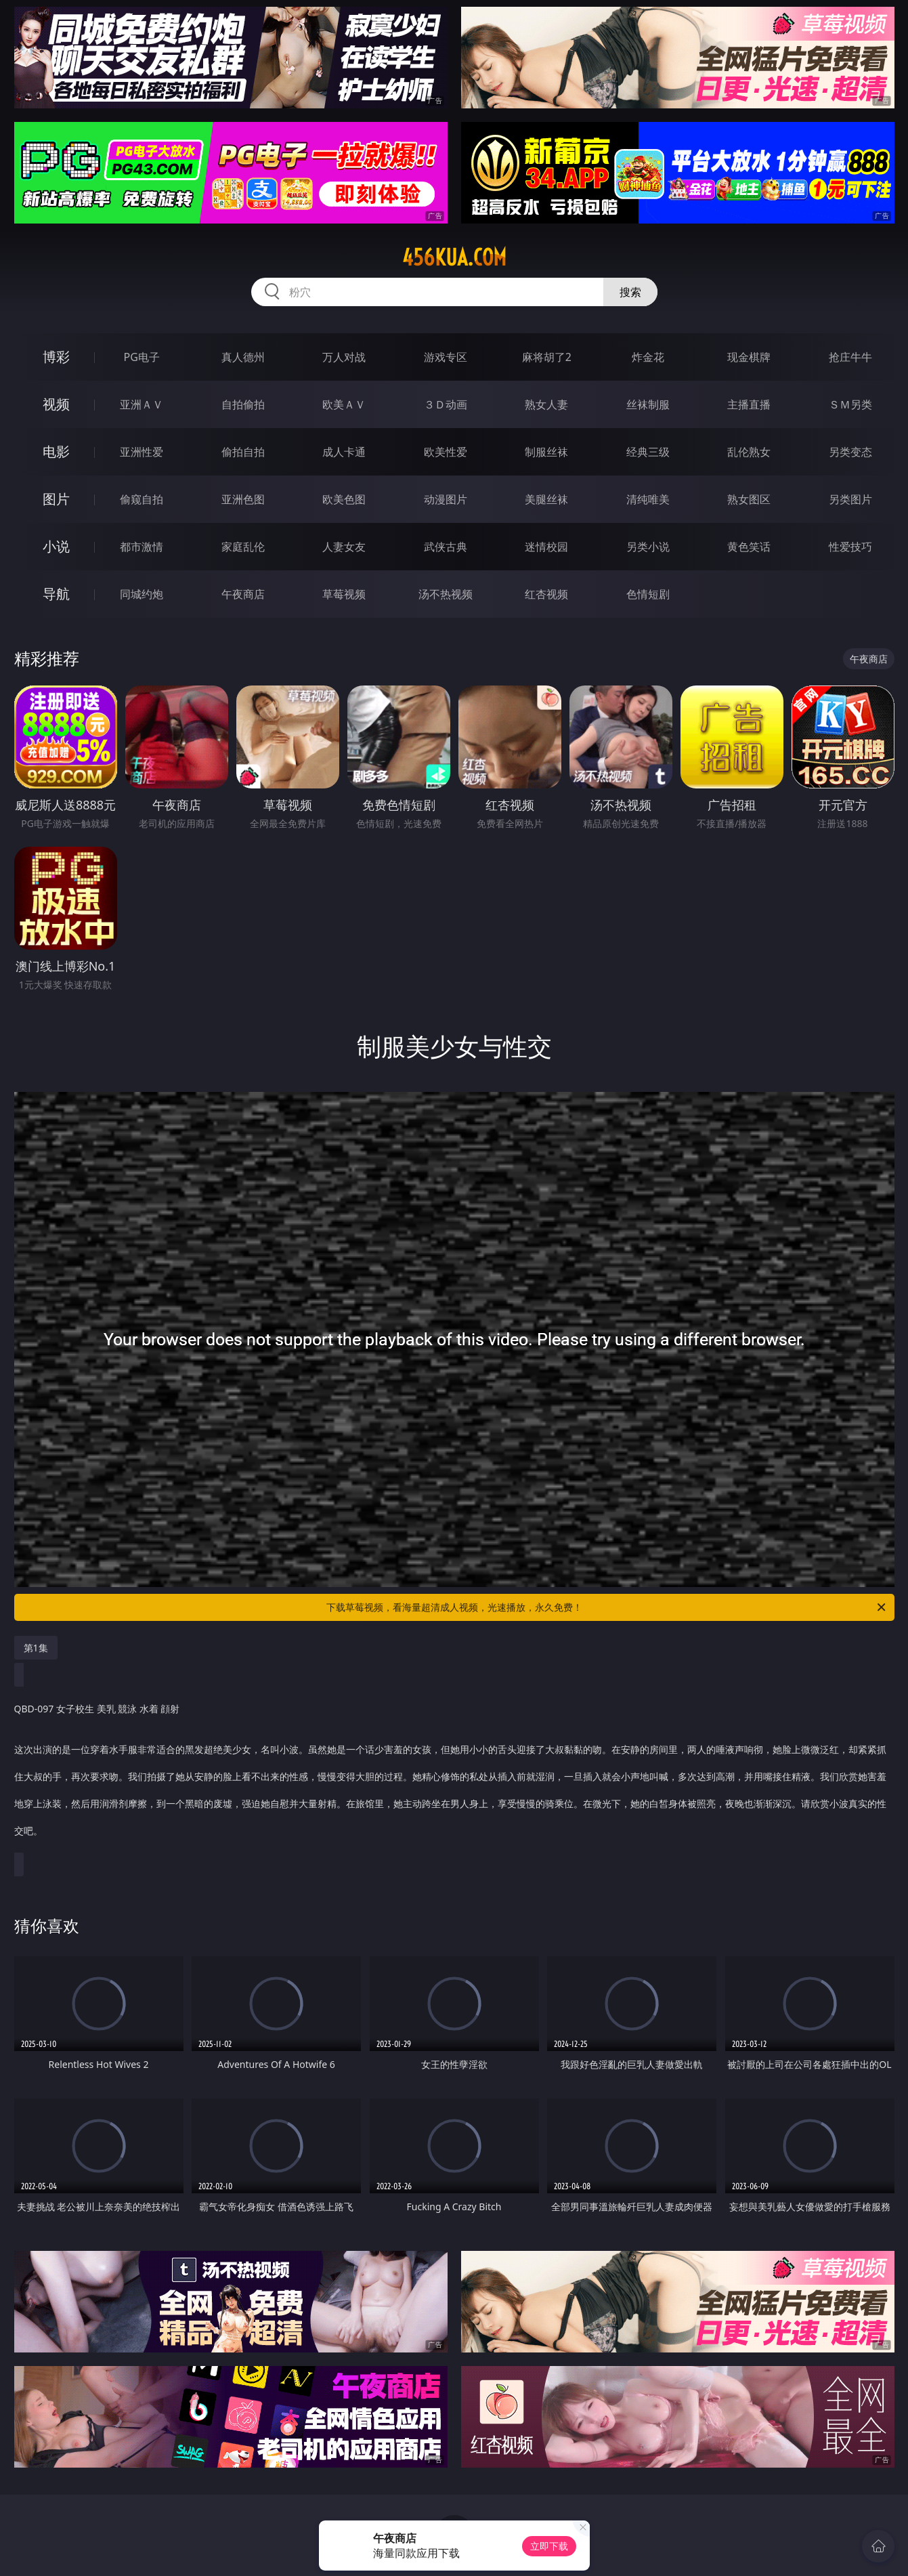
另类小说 (648, 546)
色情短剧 (648, 594)
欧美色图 (344, 499)
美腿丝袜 (546, 499)
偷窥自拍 (141, 499)
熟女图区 (749, 499)
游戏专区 (445, 357)
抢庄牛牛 (850, 357)
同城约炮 (141, 594)
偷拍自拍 (243, 451)
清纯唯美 (648, 499)
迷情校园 (546, 546)
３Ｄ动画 (445, 404)
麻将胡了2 (546, 357)
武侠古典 (445, 546)
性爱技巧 (850, 546)
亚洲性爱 (141, 451)
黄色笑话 (749, 546)
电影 (56, 451)
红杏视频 (546, 594)
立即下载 (549, 2545)
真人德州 (243, 357)
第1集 (36, 1647)
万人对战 (344, 357)
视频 (56, 404)
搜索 (630, 291)
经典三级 (648, 451)
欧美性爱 (445, 451)
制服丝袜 (546, 451)
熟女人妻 (546, 404)
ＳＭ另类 (850, 404)
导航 (56, 594)
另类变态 (850, 451)
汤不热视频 (445, 594)
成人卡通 (344, 451)
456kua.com (454, 257)
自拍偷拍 (243, 404)
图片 (56, 499)
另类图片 (850, 499)
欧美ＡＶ (344, 404)
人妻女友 (344, 546)
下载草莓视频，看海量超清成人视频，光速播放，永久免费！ (607, 1607)
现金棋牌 (749, 357)
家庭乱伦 (243, 546)
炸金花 (648, 357)
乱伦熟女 (749, 451)
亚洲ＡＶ (141, 404)
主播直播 (749, 404)
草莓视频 (344, 594)
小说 (56, 546)
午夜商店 (243, 594)
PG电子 (142, 357)
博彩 (56, 356)
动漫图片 (445, 499)
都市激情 (141, 546)
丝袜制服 (648, 404)
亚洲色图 (243, 499)
